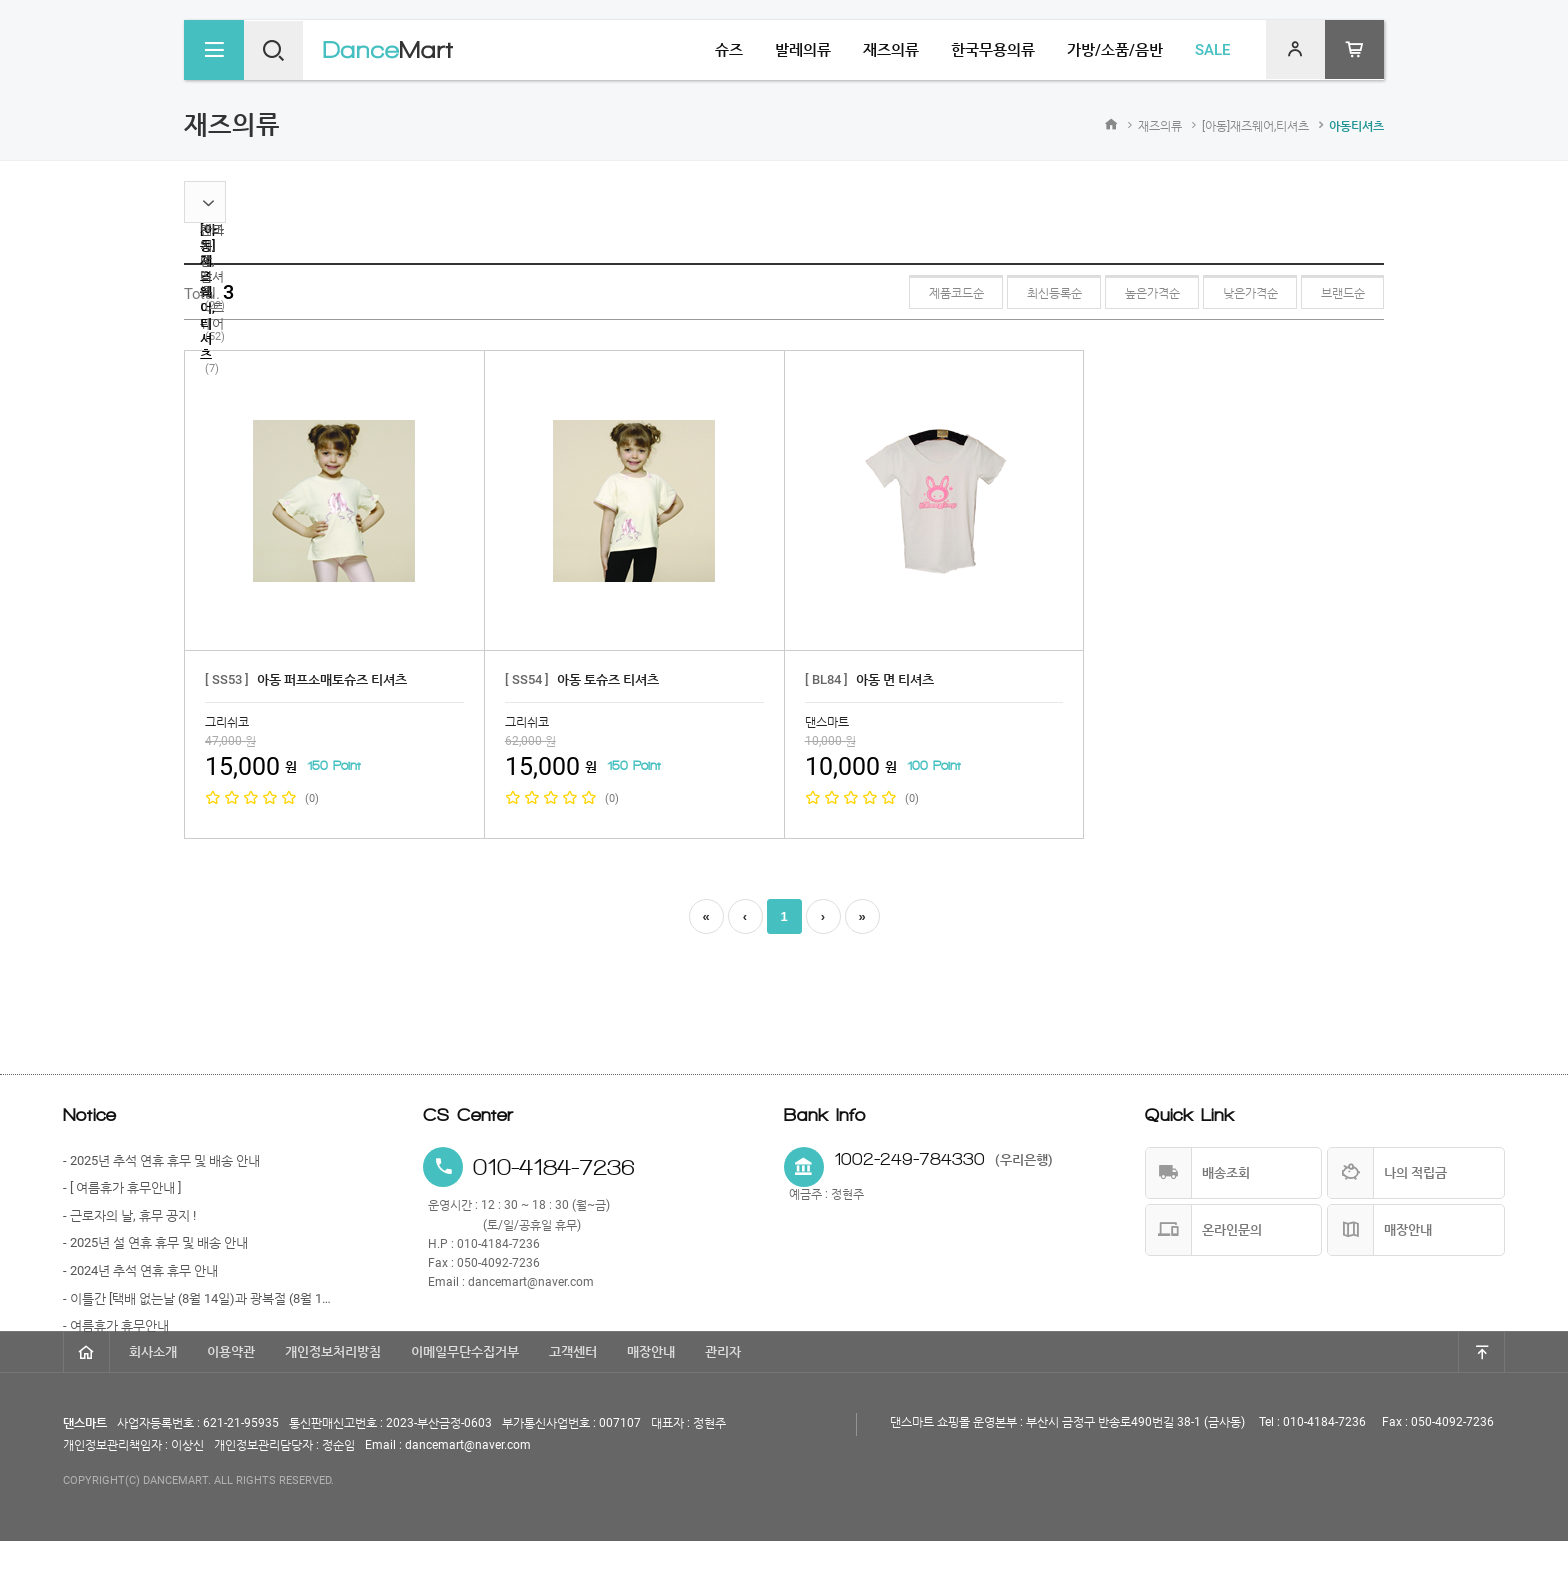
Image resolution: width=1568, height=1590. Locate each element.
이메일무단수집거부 (465, 1400)
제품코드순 (942, 293)
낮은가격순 (1245, 293)
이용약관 (231, 1400)
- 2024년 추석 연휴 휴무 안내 (140, 1270)
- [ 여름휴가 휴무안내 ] (122, 1187)
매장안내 (651, 1400)
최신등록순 (1043, 293)
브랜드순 (1341, 293)
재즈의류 (1160, 126)
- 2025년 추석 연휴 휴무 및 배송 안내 (161, 1160)
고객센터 (573, 1400)
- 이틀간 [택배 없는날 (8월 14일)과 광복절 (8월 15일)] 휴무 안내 (198, 1298)
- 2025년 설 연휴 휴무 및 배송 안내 (155, 1242)
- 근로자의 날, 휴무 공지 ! (129, 1215)
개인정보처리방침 (333, 1400)
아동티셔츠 (1356, 126)
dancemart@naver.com (531, 1282)
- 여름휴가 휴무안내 (116, 1325)
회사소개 (153, 1400)
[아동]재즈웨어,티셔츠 (1255, 126)
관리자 (723, 1400)
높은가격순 (1144, 293)
